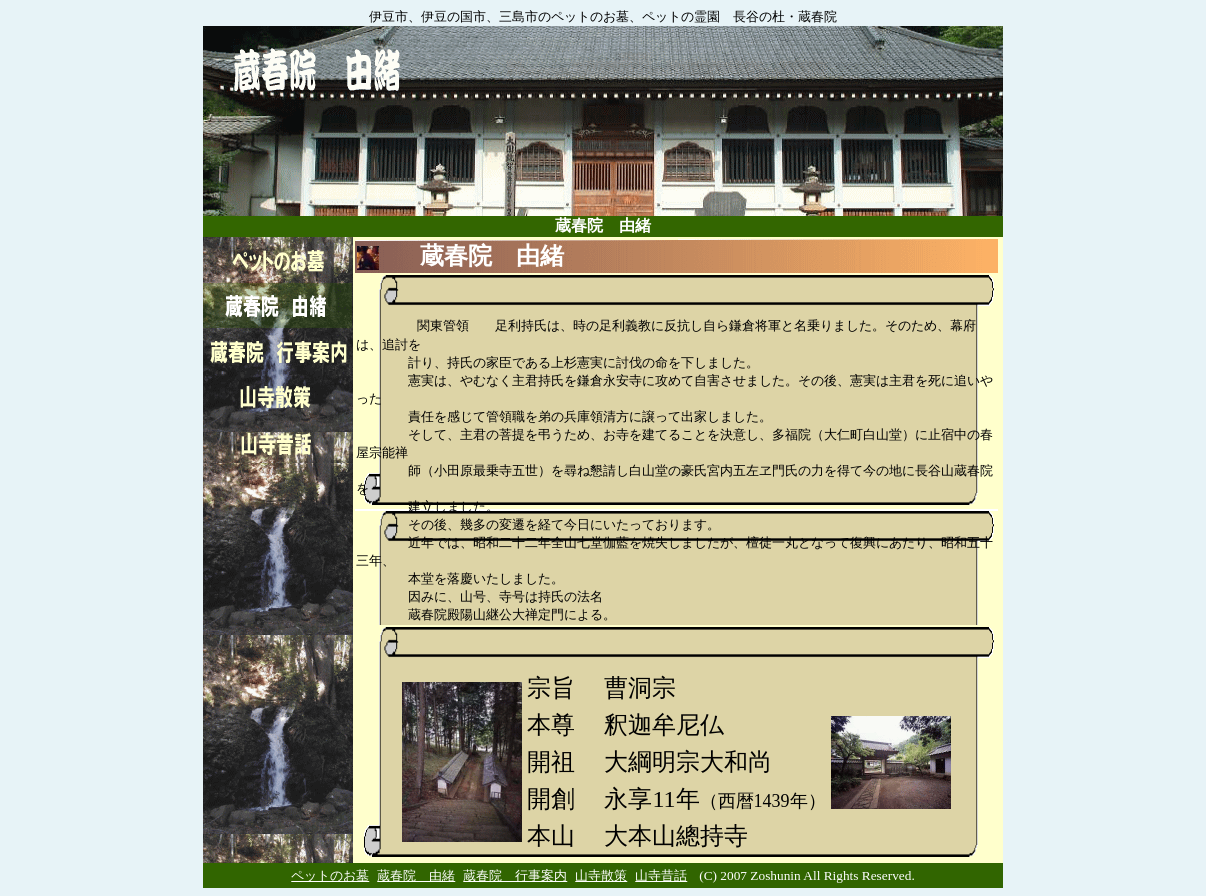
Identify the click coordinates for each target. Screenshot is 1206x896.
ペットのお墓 (330, 875)
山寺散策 (601, 875)
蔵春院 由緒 (416, 875)
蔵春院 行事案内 (515, 875)
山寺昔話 (661, 875)
